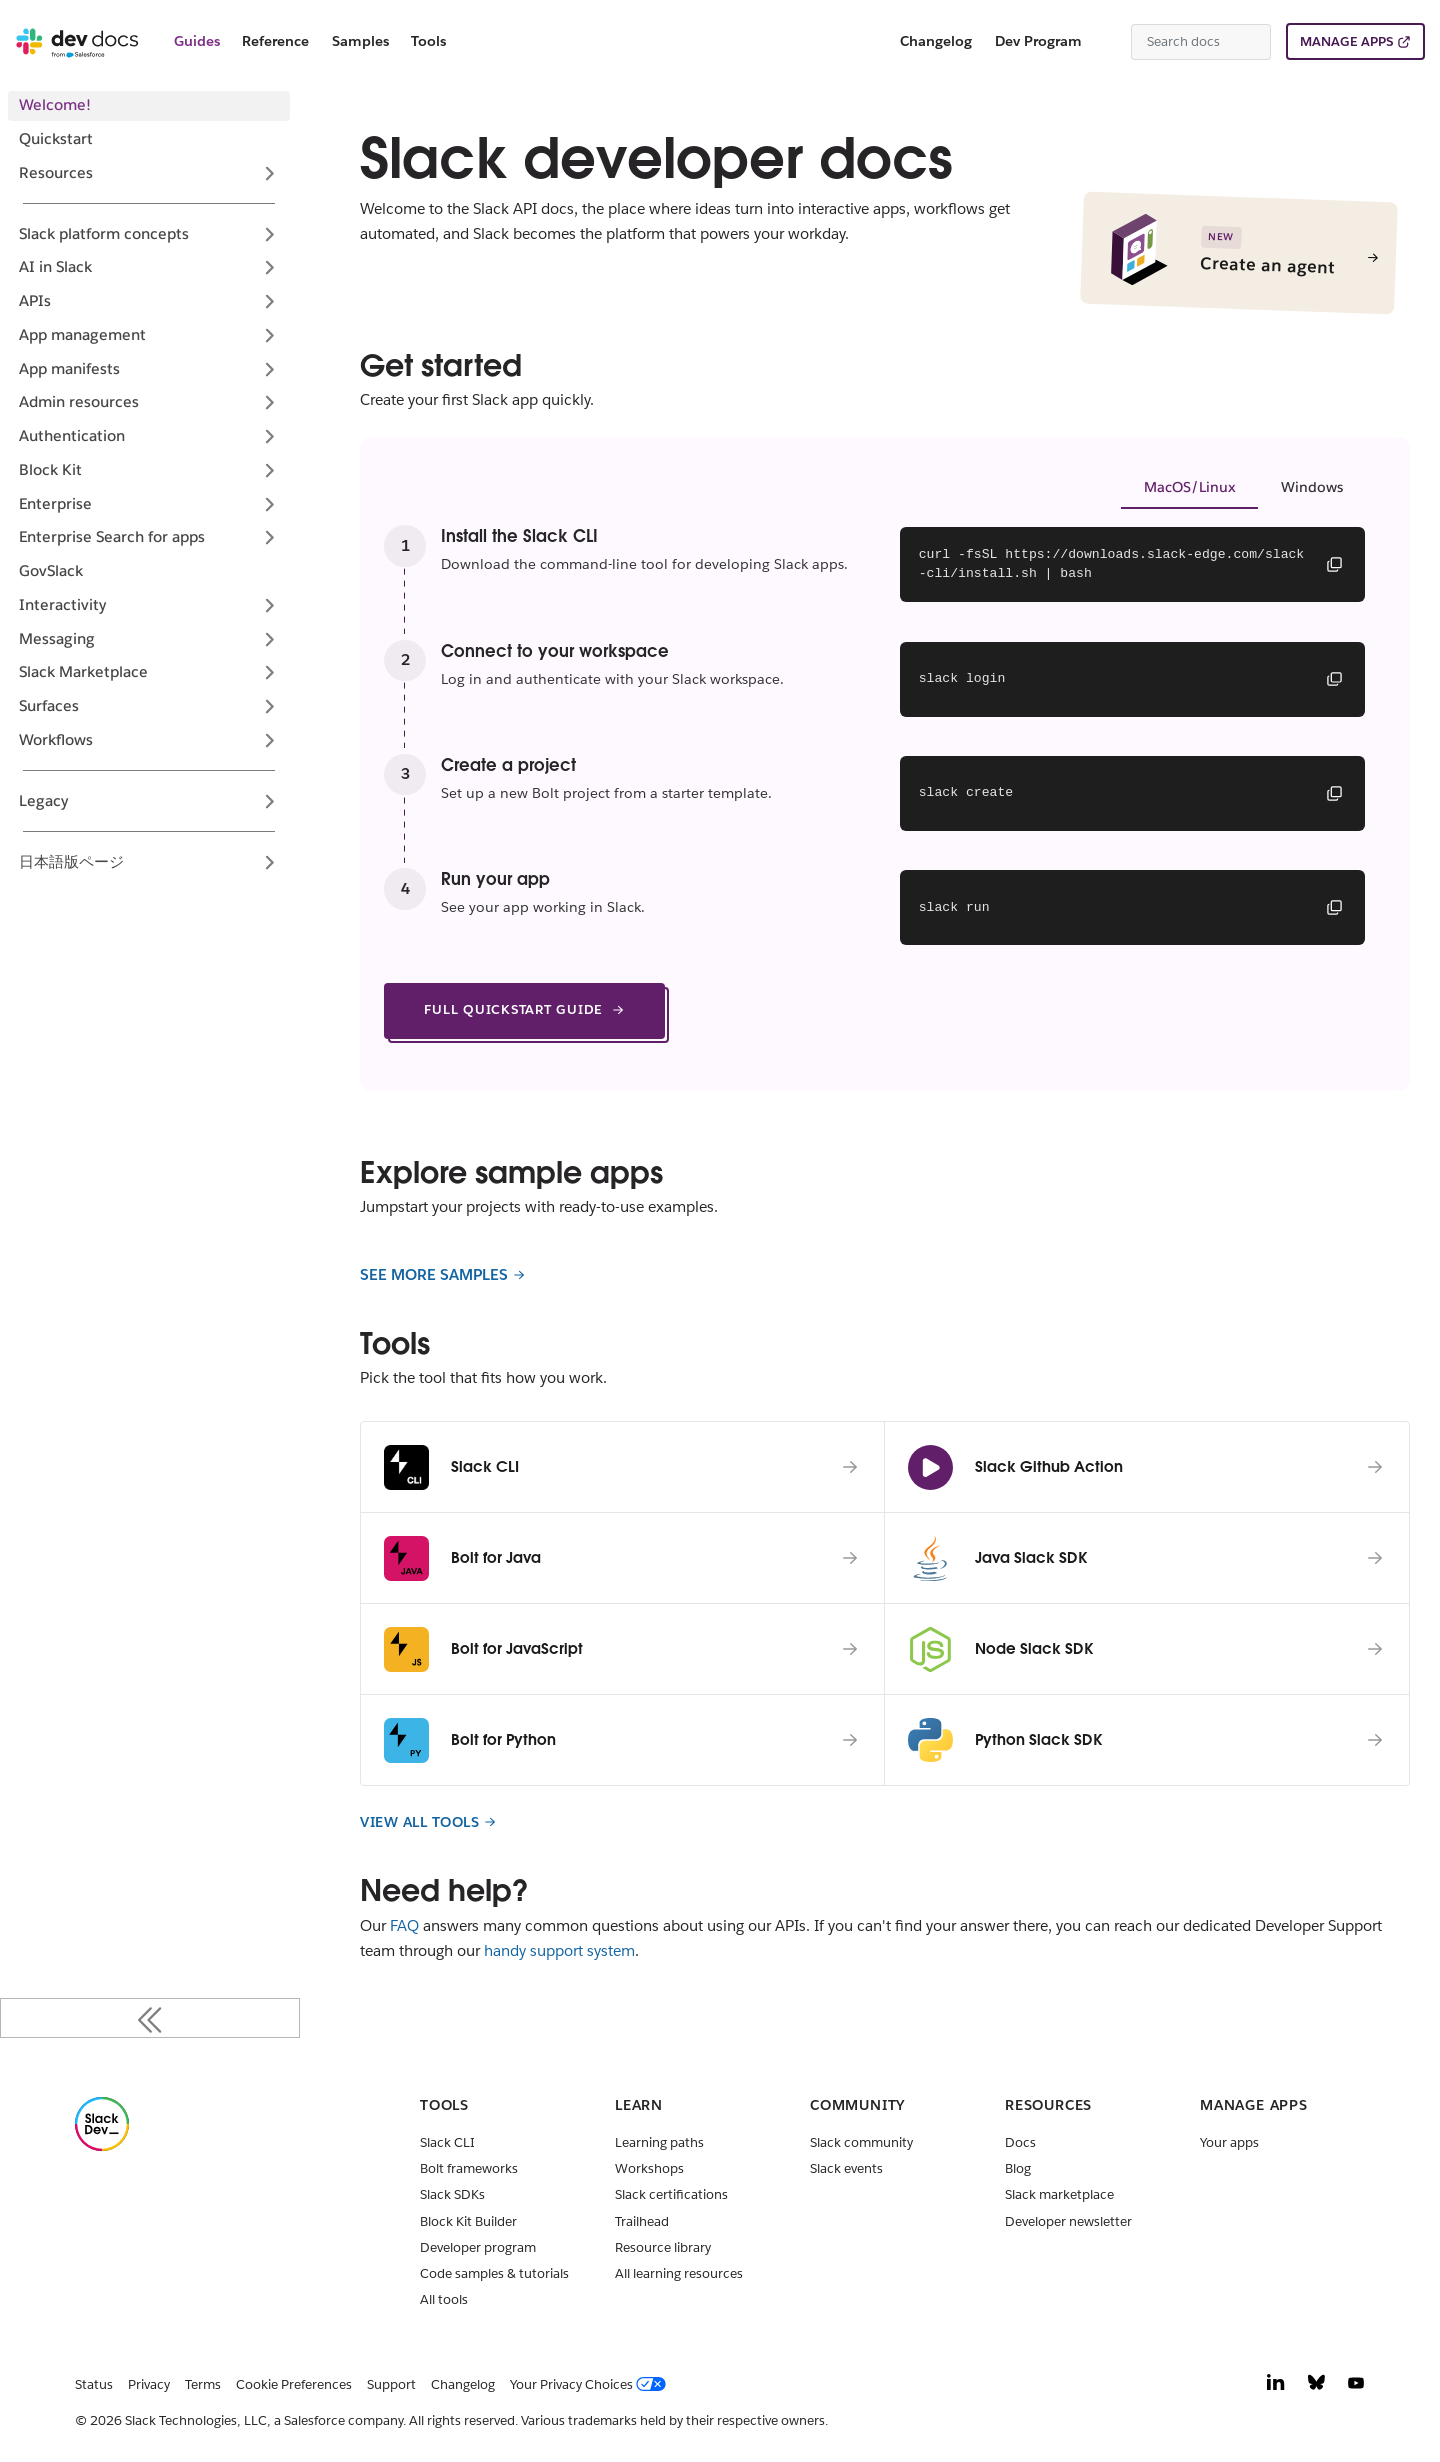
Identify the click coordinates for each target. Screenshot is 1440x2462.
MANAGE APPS (1346, 41)
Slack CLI (447, 2142)
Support (391, 2384)
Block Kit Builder (468, 2221)
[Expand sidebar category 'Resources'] (269, 173)
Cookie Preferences (294, 2384)
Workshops (649, 2168)
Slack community (861, 2142)
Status (94, 2384)
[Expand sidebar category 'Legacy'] (269, 801)
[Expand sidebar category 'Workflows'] (269, 740)
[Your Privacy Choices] (592, 2385)
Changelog (936, 41)
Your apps (1229, 2142)
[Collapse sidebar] (150, 2018)
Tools (428, 41)
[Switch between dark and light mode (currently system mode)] (1108, 42)
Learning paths (659, 2142)
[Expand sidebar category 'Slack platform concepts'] (269, 234)
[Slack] (102, 2146)
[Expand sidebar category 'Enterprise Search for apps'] (269, 538)
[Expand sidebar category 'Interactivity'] (269, 605)
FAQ (404, 1925)
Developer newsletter (1068, 2221)
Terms (203, 2384)
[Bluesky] (1316, 2387)
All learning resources (679, 2273)
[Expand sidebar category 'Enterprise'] (269, 504)
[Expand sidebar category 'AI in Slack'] (269, 268)
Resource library (663, 2247)
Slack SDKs (452, 2194)
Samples (360, 41)
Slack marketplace (1059, 2194)
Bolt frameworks (469, 2168)
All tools (444, 2299)
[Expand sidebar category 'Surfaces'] (269, 707)
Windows (1312, 487)
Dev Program (1038, 41)
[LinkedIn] (1276, 2387)
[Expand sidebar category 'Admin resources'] (269, 403)
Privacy (149, 2384)
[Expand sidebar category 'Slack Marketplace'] (269, 673)
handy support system (559, 1950)
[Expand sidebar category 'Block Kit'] (269, 470)
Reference (275, 41)
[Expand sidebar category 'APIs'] (269, 302)
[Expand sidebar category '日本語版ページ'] (269, 862)
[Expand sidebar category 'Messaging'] (269, 639)
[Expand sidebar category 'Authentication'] (269, 437)
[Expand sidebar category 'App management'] (269, 335)
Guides (197, 41)
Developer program (478, 2247)
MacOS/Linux (1190, 487)
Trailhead (642, 2221)
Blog (1018, 2168)
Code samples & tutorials (494, 2273)
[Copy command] (1334, 564)
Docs (1020, 2142)
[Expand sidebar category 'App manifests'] (269, 369)
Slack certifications (671, 2194)
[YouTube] (1356, 2387)
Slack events (846, 2168)
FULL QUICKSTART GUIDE (524, 1009)
